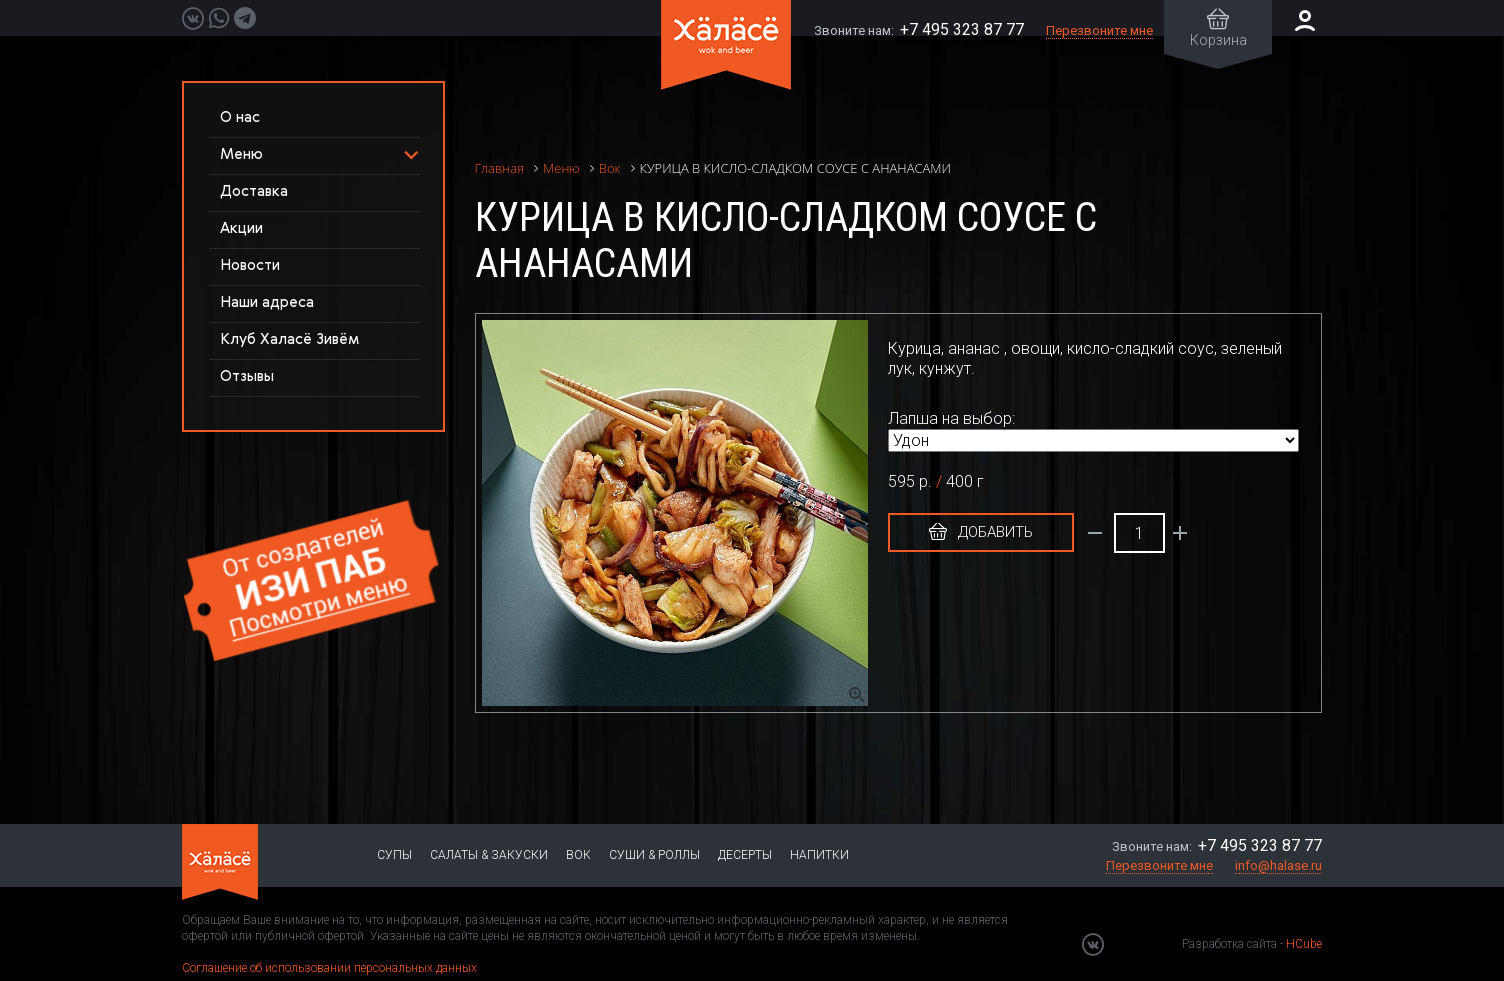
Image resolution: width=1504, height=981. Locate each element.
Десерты (745, 855)
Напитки (819, 855)
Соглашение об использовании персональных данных (329, 968)
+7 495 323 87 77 (962, 29)
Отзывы (247, 376)
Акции (241, 228)
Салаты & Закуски (489, 855)
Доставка (254, 191)
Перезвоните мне (1099, 30)
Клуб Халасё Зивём (289, 339)
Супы (394, 855)
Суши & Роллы (654, 855)
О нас (240, 117)
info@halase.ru (1278, 865)
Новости (250, 265)
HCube (1304, 944)
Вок (578, 855)
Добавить (981, 532)
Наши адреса (267, 302)
